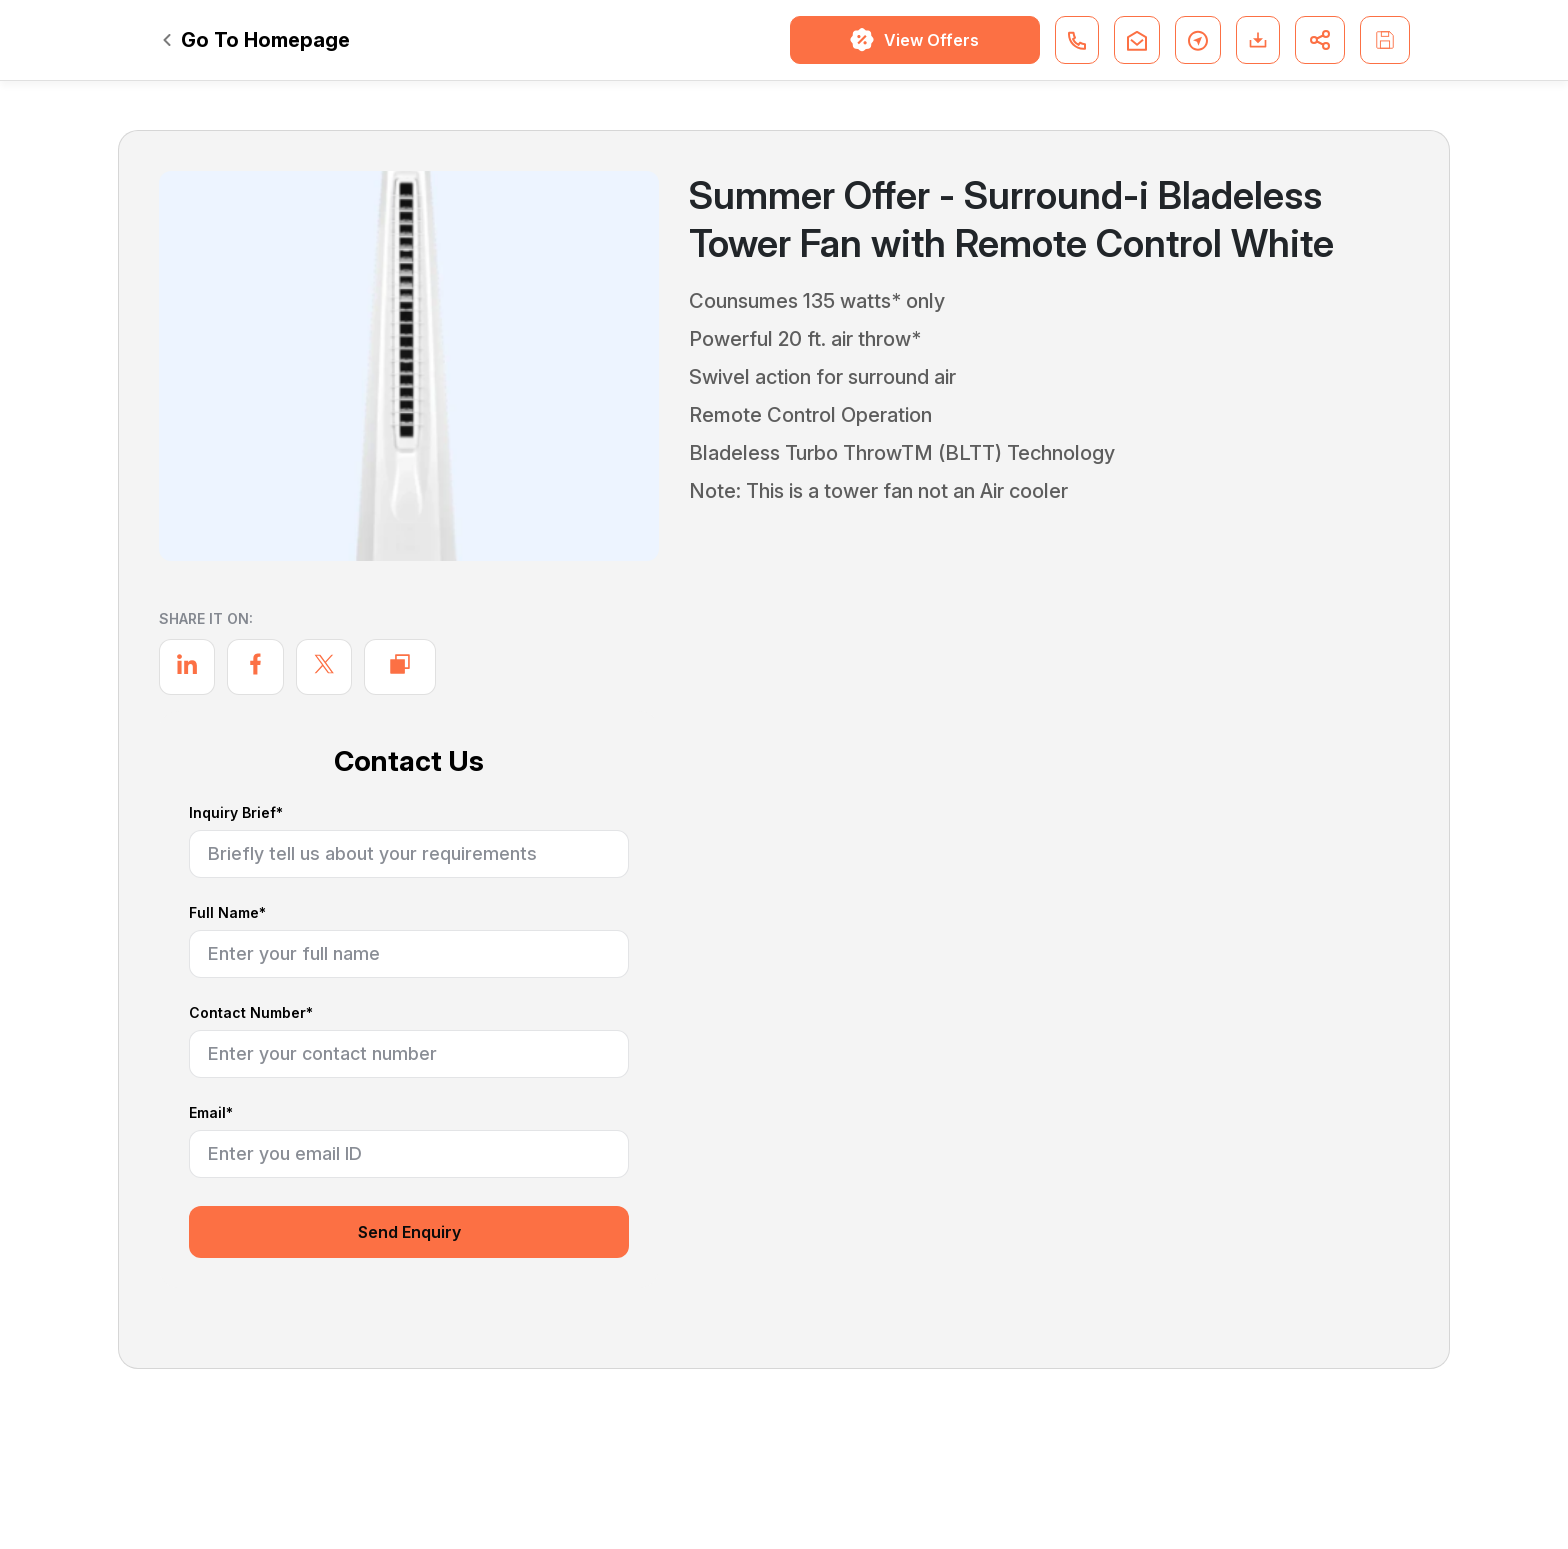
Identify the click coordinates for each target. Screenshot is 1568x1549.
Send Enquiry (409, 1232)
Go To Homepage (256, 40)
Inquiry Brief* (236, 813)
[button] (1077, 40)
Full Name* (227, 913)
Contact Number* (251, 1013)
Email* (211, 1113)
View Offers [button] (914, 40)
